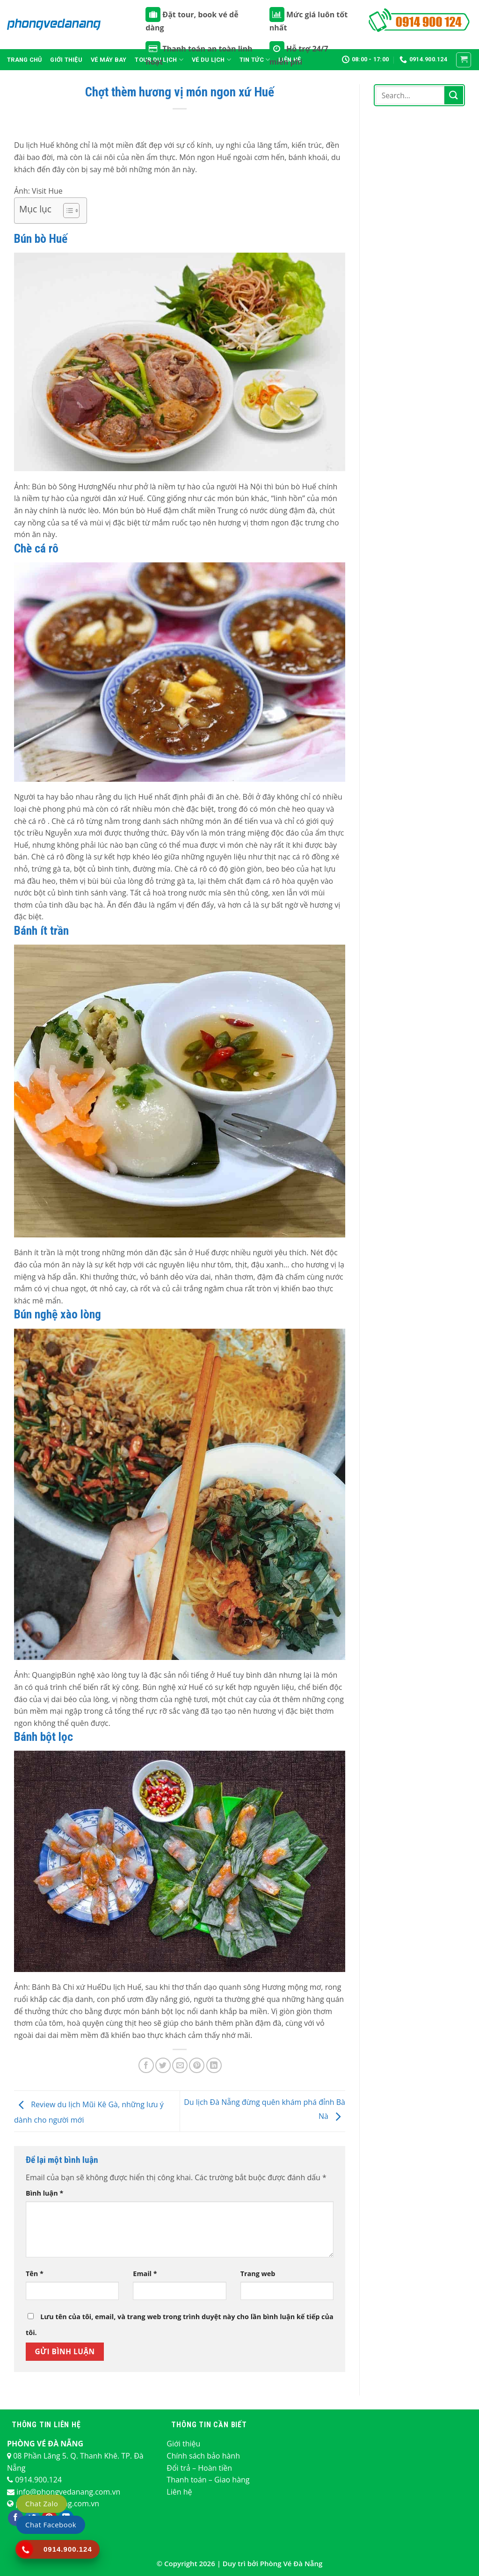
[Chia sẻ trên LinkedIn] (214, 2065)
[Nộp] (453, 95)
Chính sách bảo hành (203, 2456)
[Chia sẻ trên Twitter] (163, 2065)
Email (145, 2273)
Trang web (258, 2273)
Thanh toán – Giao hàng (208, 2479)
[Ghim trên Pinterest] (196, 2065)
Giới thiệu (66, 59)
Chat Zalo (41, 2503)
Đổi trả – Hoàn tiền (199, 2468)
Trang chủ (24, 59)
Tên (35, 2273)
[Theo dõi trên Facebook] (15, 2518)
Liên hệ (179, 2492)
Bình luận (44, 2193)
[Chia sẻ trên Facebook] (146, 2065)
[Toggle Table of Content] (66, 210)
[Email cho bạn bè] (180, 2065)
